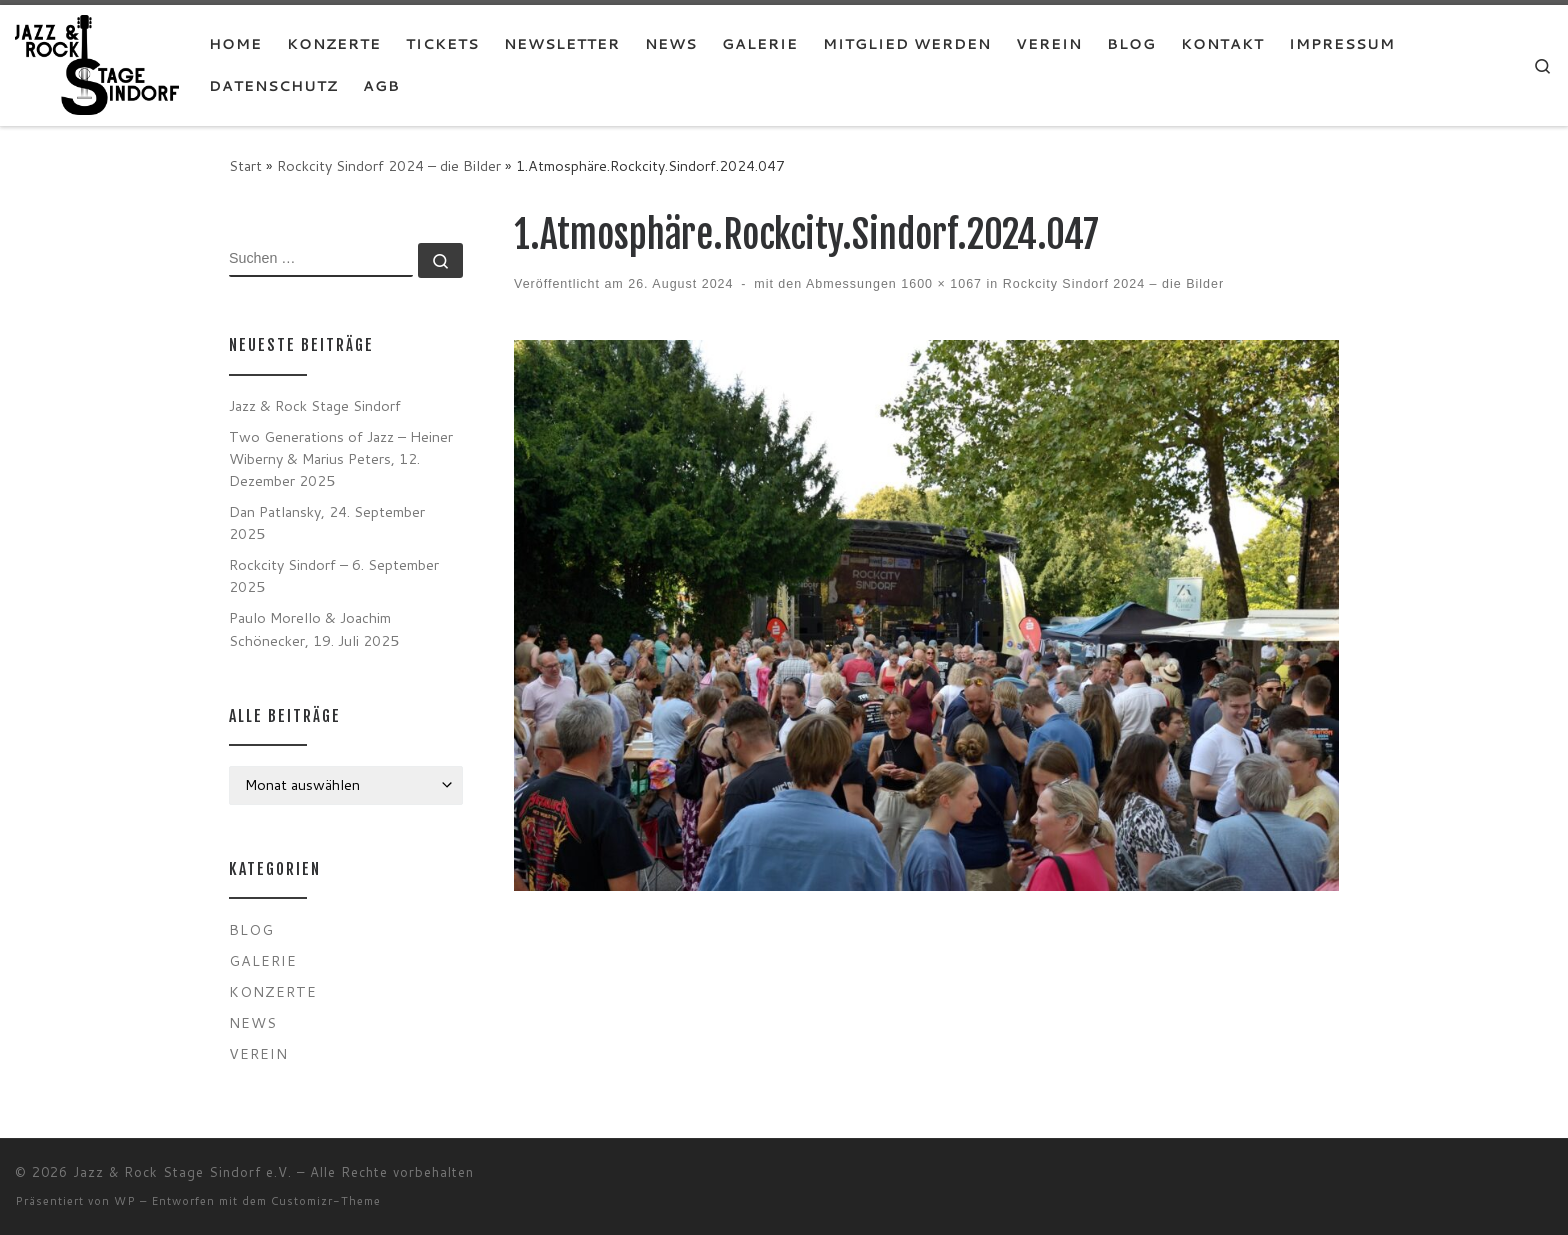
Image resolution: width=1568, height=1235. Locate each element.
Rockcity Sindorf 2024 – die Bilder (389, 165)
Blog (251, 929)
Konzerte (273, 991)
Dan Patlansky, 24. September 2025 (327, 522)
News (253, 1022)
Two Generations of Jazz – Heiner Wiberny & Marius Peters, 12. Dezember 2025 (341, 458)
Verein (258, 1053)
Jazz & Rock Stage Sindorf (315, 405)
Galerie (263, 960)
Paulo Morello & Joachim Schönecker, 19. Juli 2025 (314, 628)
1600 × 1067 (939, 284)
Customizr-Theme (326, 1201)
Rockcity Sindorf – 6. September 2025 (334, 575)
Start (245, 165)
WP (125, 1201)
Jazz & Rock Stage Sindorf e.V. (182, 1172)
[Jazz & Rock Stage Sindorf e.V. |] (97, 63)
